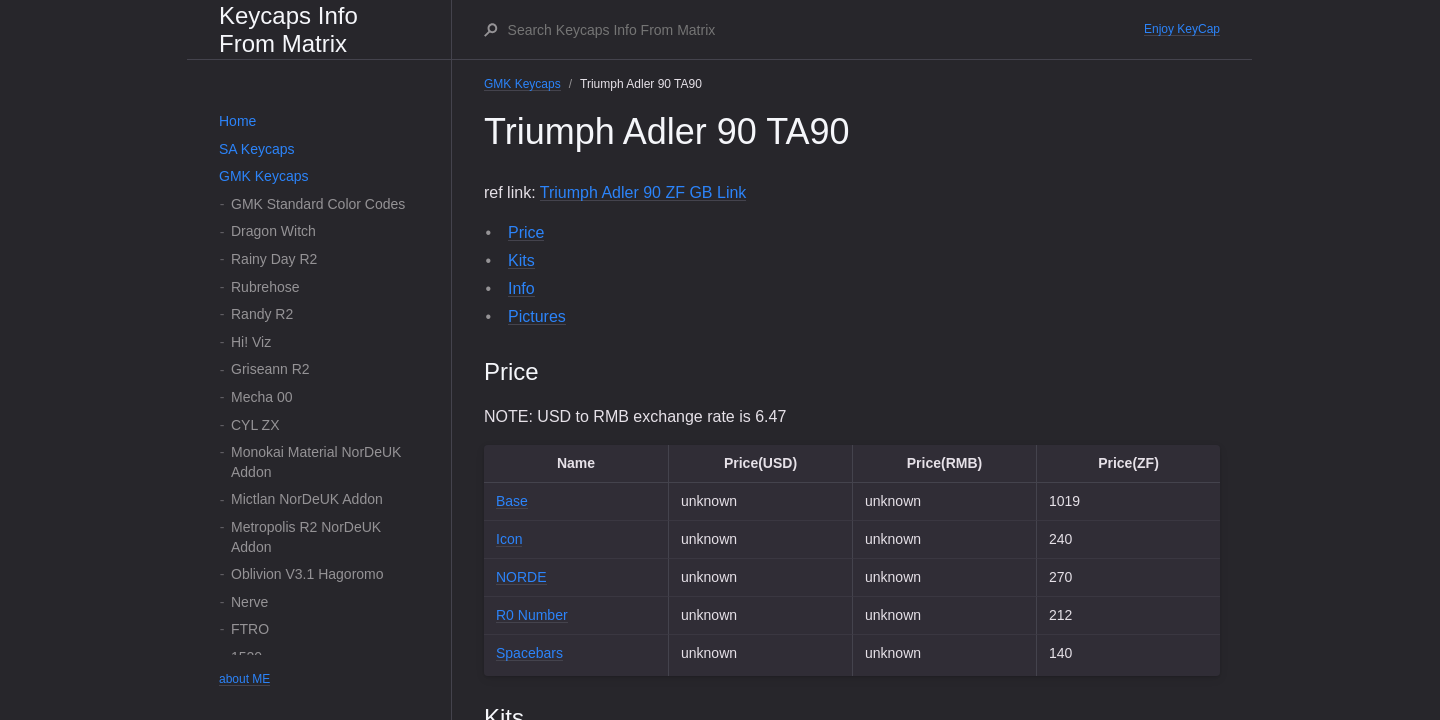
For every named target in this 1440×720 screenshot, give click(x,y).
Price (526, 232)
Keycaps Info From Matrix (288, 29)
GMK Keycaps (263, 176)
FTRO (250, 629)
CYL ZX (255, 425)
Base (512, 501)
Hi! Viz (251, 342)
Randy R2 (262, 314)
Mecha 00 (261, 397)
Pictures (537, 316)
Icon (509, 539)
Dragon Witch (273, 231)
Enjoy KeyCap (1182, 29)
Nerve (249, 602)
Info (521, 288)
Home (237, 121)
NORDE (521, 577)
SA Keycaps (257, 149)
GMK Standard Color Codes (318, 204)
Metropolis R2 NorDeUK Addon (306, 537)
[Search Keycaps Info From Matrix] (825, 30)
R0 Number (532, 615)
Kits (521, 260)
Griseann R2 (270, 369)
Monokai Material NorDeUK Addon (316, 462)
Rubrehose (265, 287)
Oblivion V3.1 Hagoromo (307, 574)
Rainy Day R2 (274, 259)
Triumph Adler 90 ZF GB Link (643, 192)
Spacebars (529, 653)
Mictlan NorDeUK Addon (307, 499)
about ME (244, 679)
